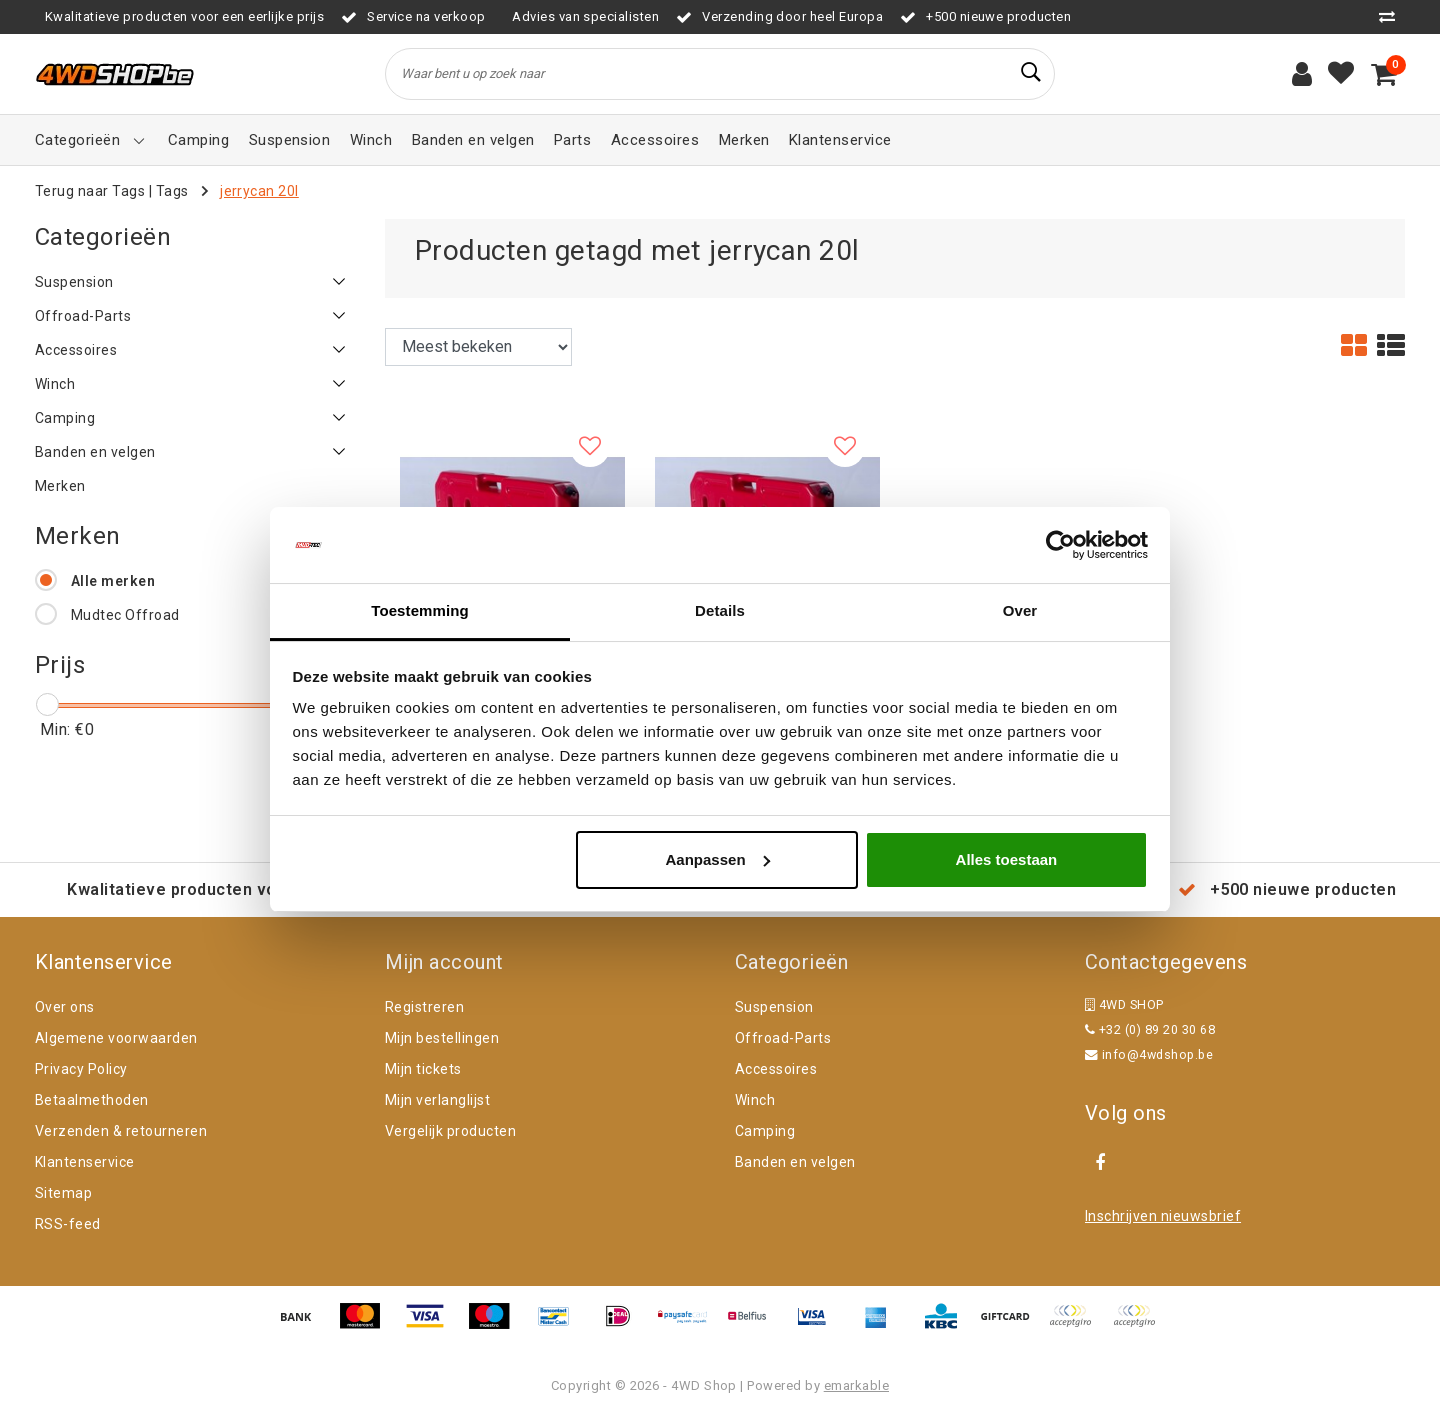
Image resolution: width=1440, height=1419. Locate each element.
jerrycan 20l (259, 191)
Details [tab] (720, 610)
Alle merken (113, 581)
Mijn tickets (423, 1069)
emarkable (856, 1385)
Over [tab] (1020, 610)
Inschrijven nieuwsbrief (1163, 1216)
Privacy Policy (81, 1069)
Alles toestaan (1007, 859)
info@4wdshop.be (1149, 1054)
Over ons (65, 1007)
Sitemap (63, 1193)
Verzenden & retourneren (121, 1131)
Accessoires (776, 1069)
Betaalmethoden (92, 1100)
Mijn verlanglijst (437, 1100)
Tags (172, 191)
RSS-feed (68, 1224)
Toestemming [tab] (420, 610)
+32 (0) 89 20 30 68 (1150, 1029)
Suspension (774, 1007)
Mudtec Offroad (125, 615)
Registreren (424, 1007)
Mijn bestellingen (442, 1038)
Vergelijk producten (450, 1131)
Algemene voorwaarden (116, 1038)
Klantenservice (85, 1162)
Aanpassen (718, 859)
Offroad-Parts (783, 1038)
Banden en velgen (795, 1162)
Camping (765, 1131)
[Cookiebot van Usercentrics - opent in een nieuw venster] (1060, 545)
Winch (755, 1100)
